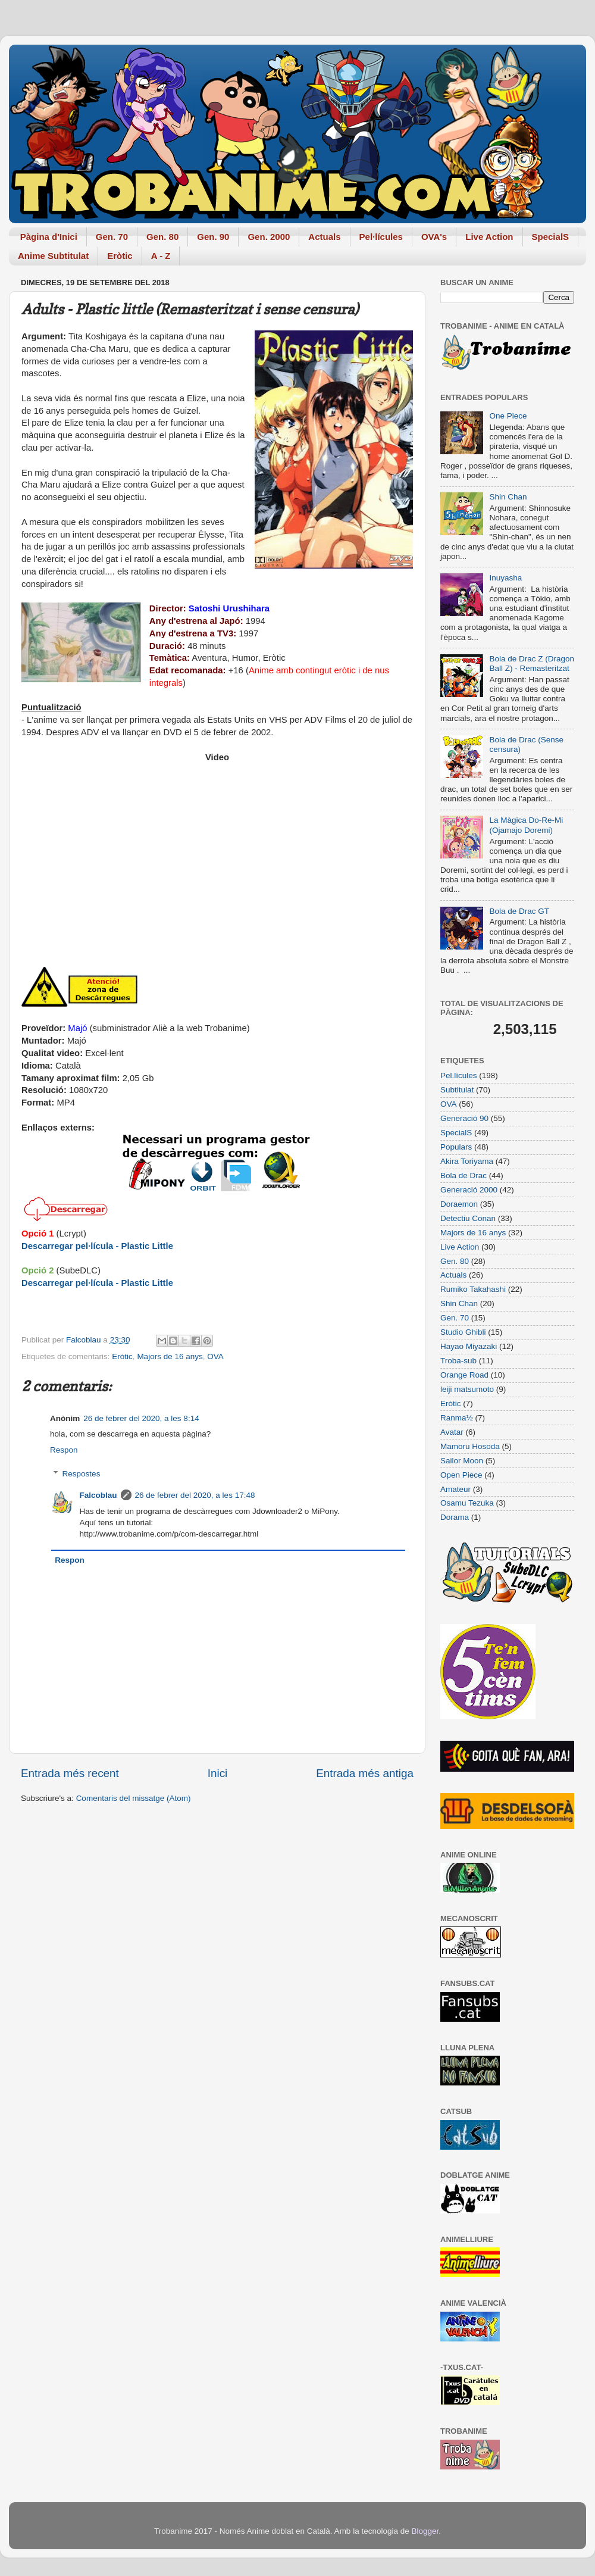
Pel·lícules (381, 237)
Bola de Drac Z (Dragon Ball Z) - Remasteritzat (531, 663)
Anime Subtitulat (53, 256)
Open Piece (461, 1474)
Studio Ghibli (463, 1332)
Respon (64, 1449)
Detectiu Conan (468, 1218)
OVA (215, 1356)
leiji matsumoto (467, 1389)
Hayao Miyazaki (468, 1346)
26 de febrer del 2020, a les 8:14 (141, 1418)
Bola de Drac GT (519, 911)
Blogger (425, 2531)
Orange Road (464, 1374)
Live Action (489, 237)
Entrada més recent (70, 1773)
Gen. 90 (213, 237)
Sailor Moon (461, 1460)
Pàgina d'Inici (48, 237)
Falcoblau (98, 1495)
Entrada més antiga (365, 1773)
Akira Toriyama (466, 1161)
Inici (218, 1773)
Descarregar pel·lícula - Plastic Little (97, 1246)
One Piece (508, 415)
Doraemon (459, 1204)
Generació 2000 (468, 1189)
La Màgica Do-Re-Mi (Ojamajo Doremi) (526, 825)
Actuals (324, 237)
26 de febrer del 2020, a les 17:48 (195, 1495)
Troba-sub (458, 1360)
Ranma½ (456, 1417)
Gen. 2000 (269, 237)
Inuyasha (505, 577)
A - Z (161, 256)
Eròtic (120, 256)
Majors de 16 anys (169, 1356)
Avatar (452, 1432)
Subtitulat (457, 1089)
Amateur (455, 1489)
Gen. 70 (112, 237)
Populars (456, 1146)
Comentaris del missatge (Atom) (133, 1798)
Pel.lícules (458, 1075)
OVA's (434, 237)
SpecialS (550, 237)
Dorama (454, 1517)
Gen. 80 (162, 237)
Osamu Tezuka (467, 1502)
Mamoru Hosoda (470, 1446)
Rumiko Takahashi (473, 1289)
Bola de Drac (463, 1175)
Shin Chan (508, 496)
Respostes (81, 1474)
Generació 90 (464, 1118)
